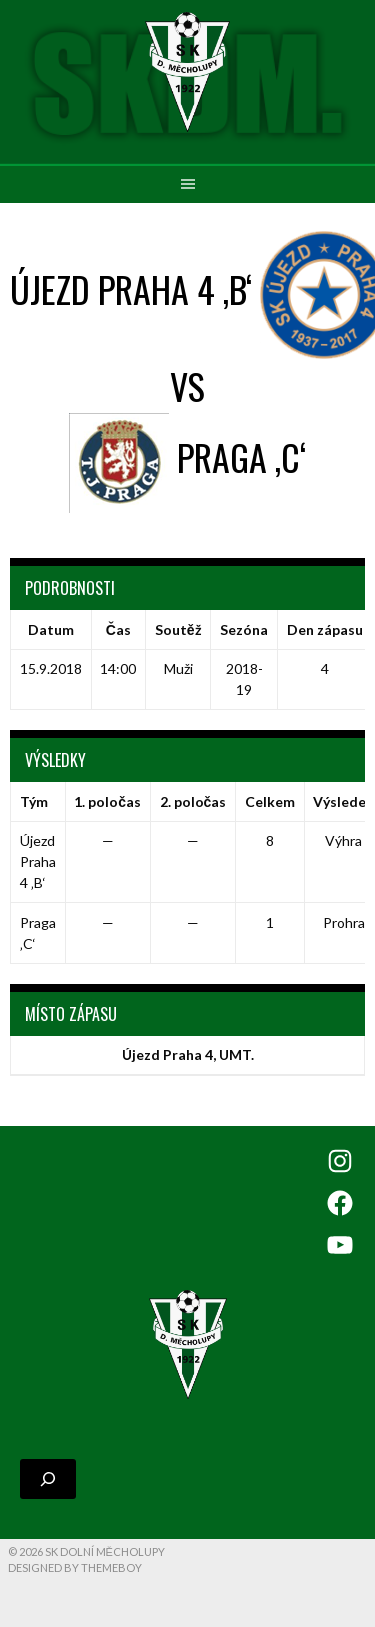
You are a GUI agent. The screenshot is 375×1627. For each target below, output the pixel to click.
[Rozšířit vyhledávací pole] (48, 1479)
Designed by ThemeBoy (75, 1567)
